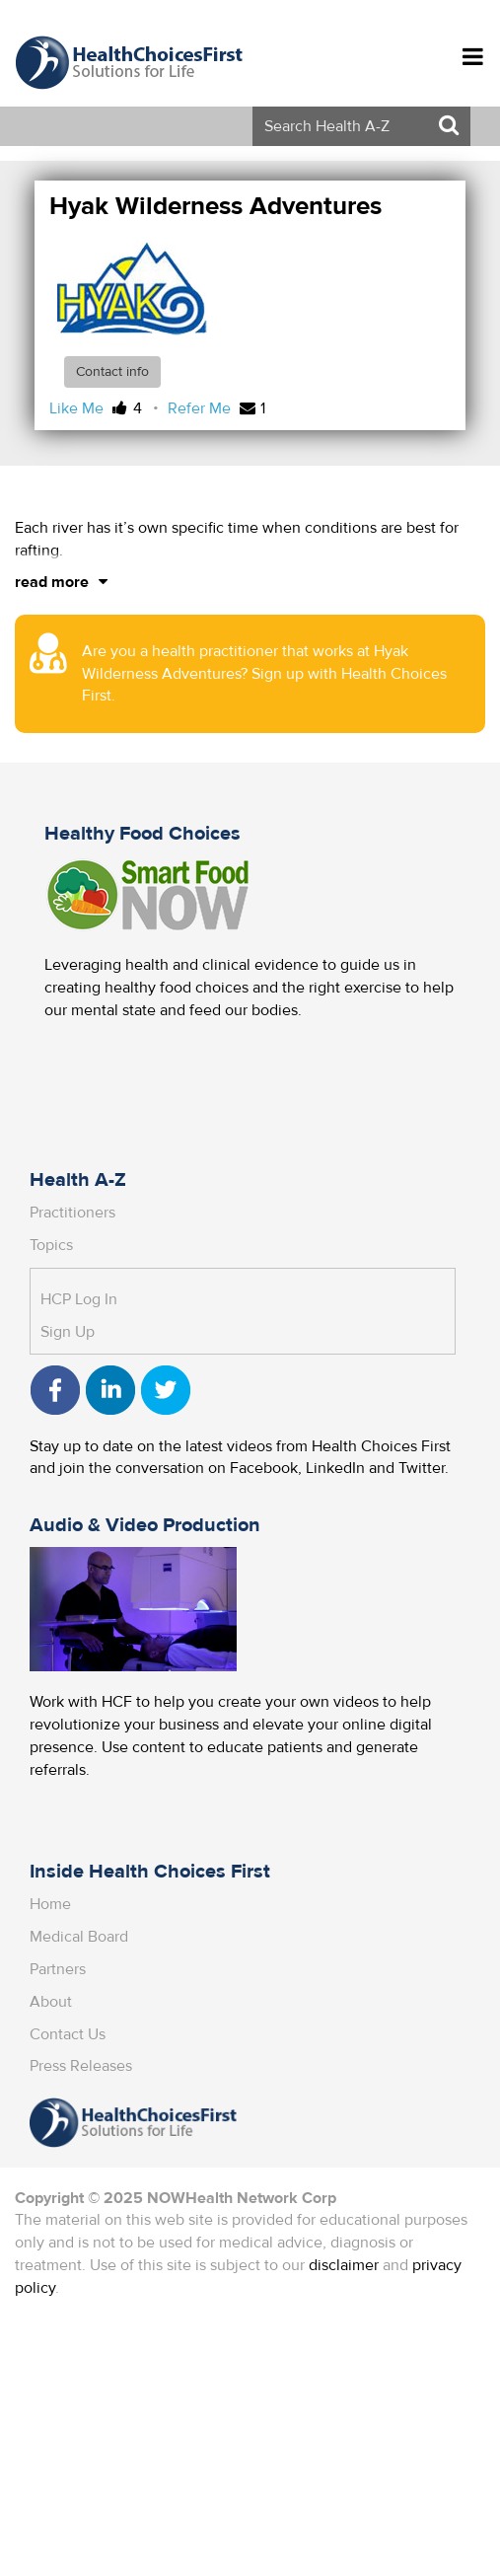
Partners (58, 1969)
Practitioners (72, 1212)
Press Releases (81, 2066)
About (51, 2002)
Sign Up (67, 1332)
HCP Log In (78, 1299)
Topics (51, 1245)
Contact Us (68, 2034)
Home (50, 1904)
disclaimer (344, 2265)
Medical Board (79, 1937)
